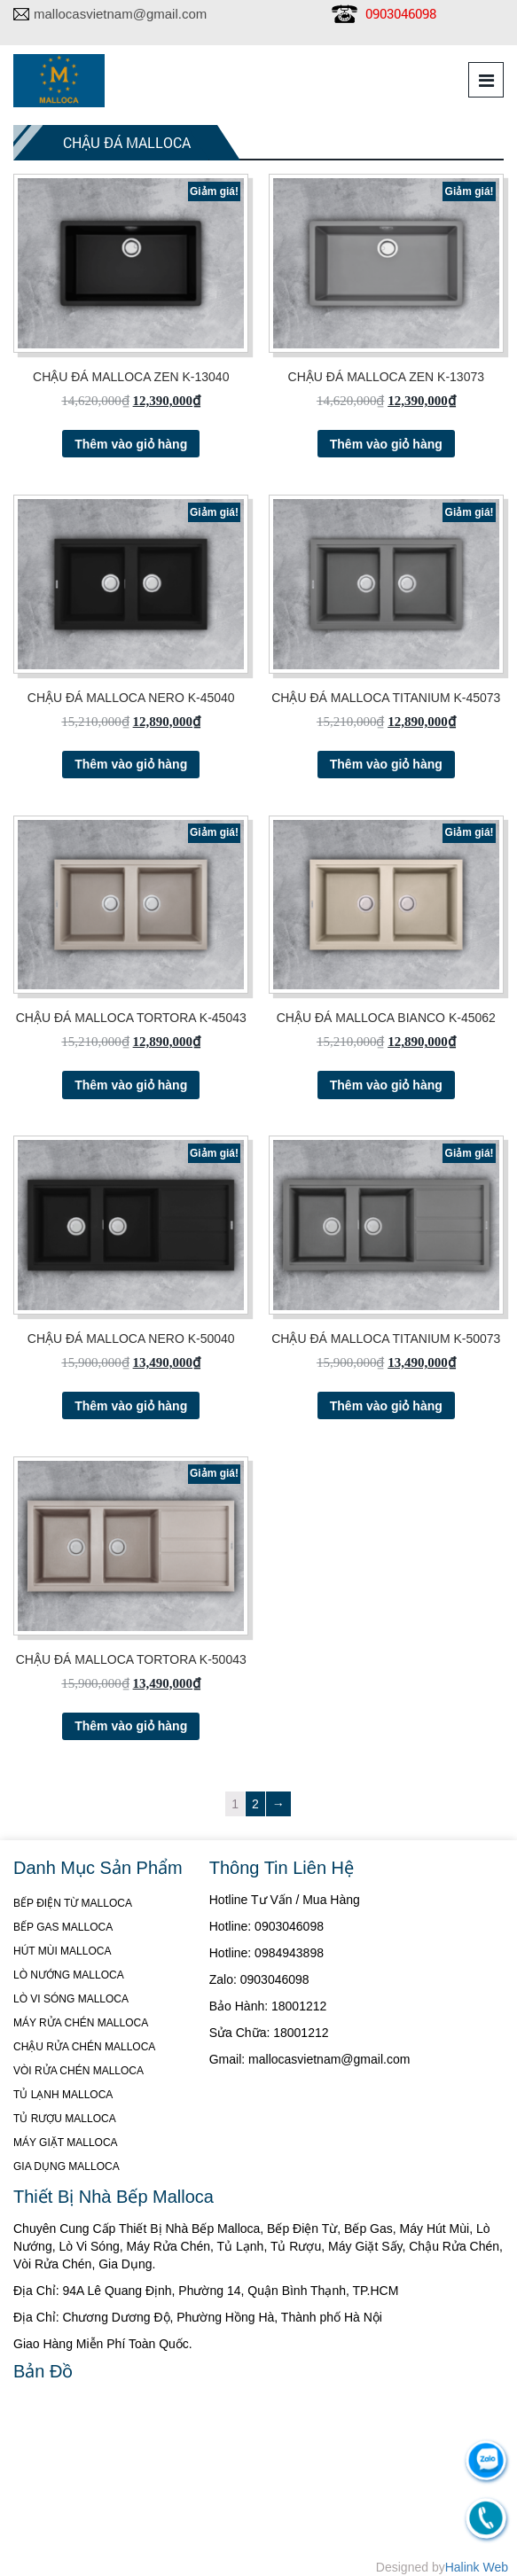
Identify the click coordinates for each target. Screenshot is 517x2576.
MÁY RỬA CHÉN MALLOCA (80, 2023)
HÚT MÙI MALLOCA (62, 1951)
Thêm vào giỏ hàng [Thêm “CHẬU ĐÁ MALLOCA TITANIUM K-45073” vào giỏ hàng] (386, 764)
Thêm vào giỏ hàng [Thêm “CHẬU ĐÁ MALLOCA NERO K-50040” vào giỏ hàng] (130, 1406)
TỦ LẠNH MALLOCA (63, 2094)
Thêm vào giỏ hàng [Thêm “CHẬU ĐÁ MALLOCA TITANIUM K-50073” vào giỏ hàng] (386, 1406)
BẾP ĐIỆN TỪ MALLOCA (72, 1903)
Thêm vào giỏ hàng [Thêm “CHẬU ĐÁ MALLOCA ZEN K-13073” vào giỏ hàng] (386, 444)
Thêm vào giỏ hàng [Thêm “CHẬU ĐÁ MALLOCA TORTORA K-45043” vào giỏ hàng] (130, 1085)
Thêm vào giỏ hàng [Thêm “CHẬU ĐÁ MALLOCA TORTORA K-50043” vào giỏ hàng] (130, 1726)
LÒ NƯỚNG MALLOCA (68, 1975)
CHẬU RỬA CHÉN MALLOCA (84, 2047)
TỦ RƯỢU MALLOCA (64, 2118)
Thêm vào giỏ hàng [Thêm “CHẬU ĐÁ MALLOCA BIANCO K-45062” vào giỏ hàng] (386, 1085)
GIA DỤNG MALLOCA (66, 2166)
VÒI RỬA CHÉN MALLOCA (78, 2071)
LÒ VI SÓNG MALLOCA (71, 1999)
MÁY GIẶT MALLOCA (65, 2142)
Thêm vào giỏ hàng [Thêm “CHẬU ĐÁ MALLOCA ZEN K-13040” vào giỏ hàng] (130, 444)
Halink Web (476, 2567)
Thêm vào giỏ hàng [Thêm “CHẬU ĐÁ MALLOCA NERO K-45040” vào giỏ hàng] (130, 764)
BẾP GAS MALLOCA (63, 1927)
